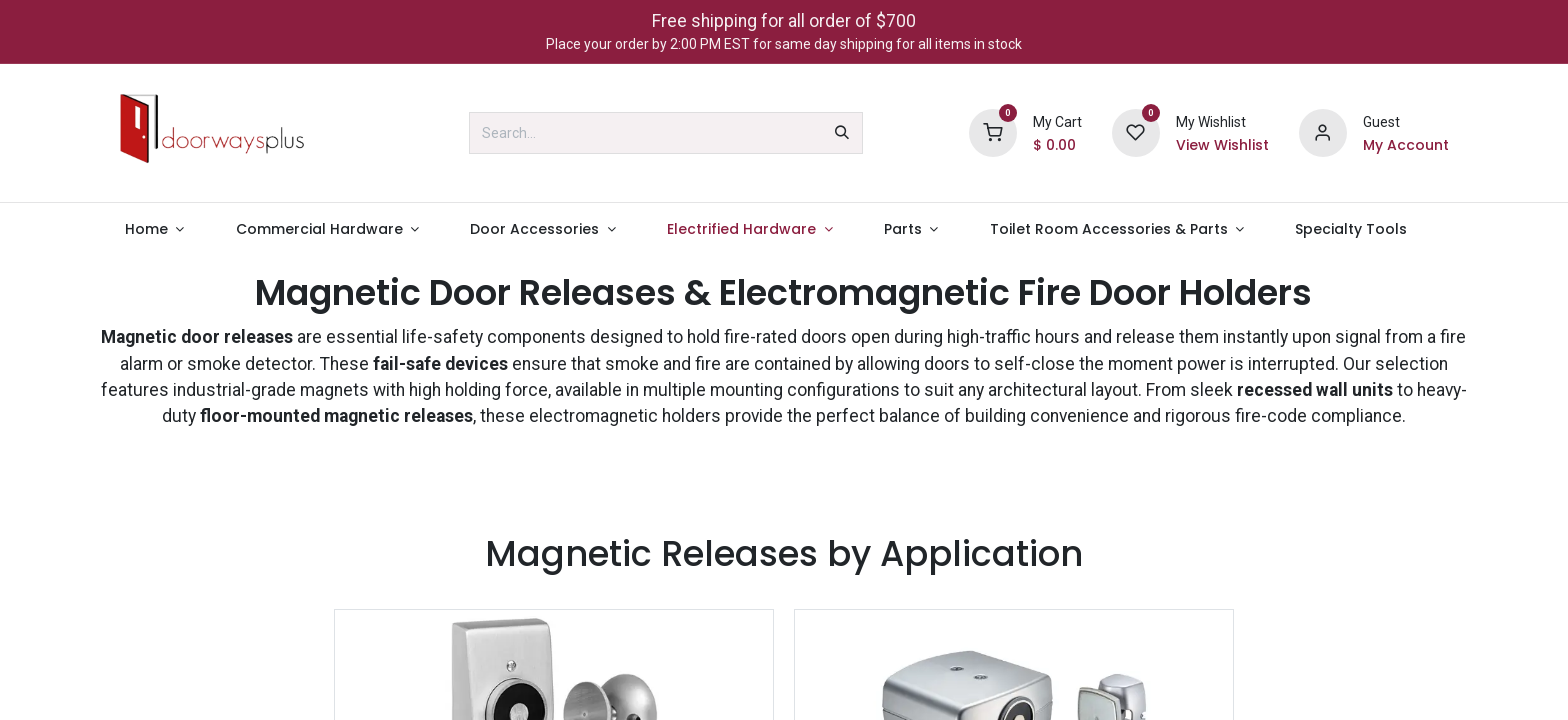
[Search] (842, 133)
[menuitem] (154, 229)
